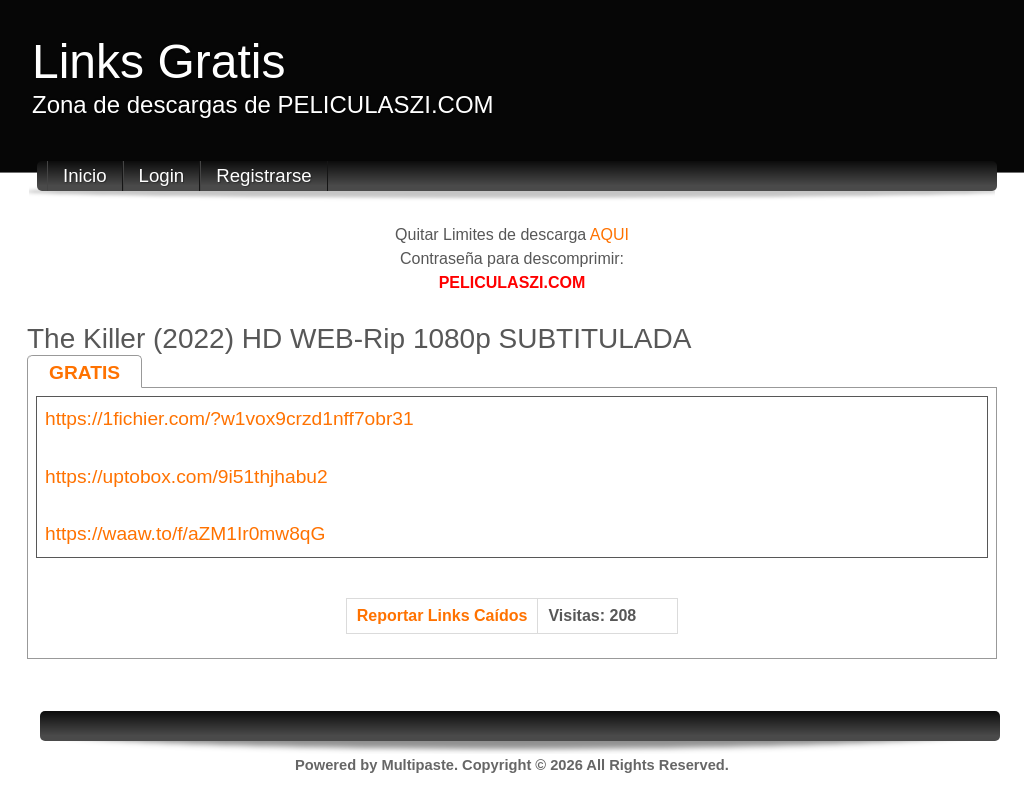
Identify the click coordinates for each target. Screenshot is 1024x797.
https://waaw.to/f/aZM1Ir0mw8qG (185, 533)
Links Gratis (158, 61)
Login (162, 175)
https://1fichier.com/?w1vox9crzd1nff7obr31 (229, 418)
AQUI (609, 234)
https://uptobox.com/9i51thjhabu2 (186, 476)
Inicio (85, 175)
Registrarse (263, 175)
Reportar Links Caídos (442, 615)
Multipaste (417, 765)
